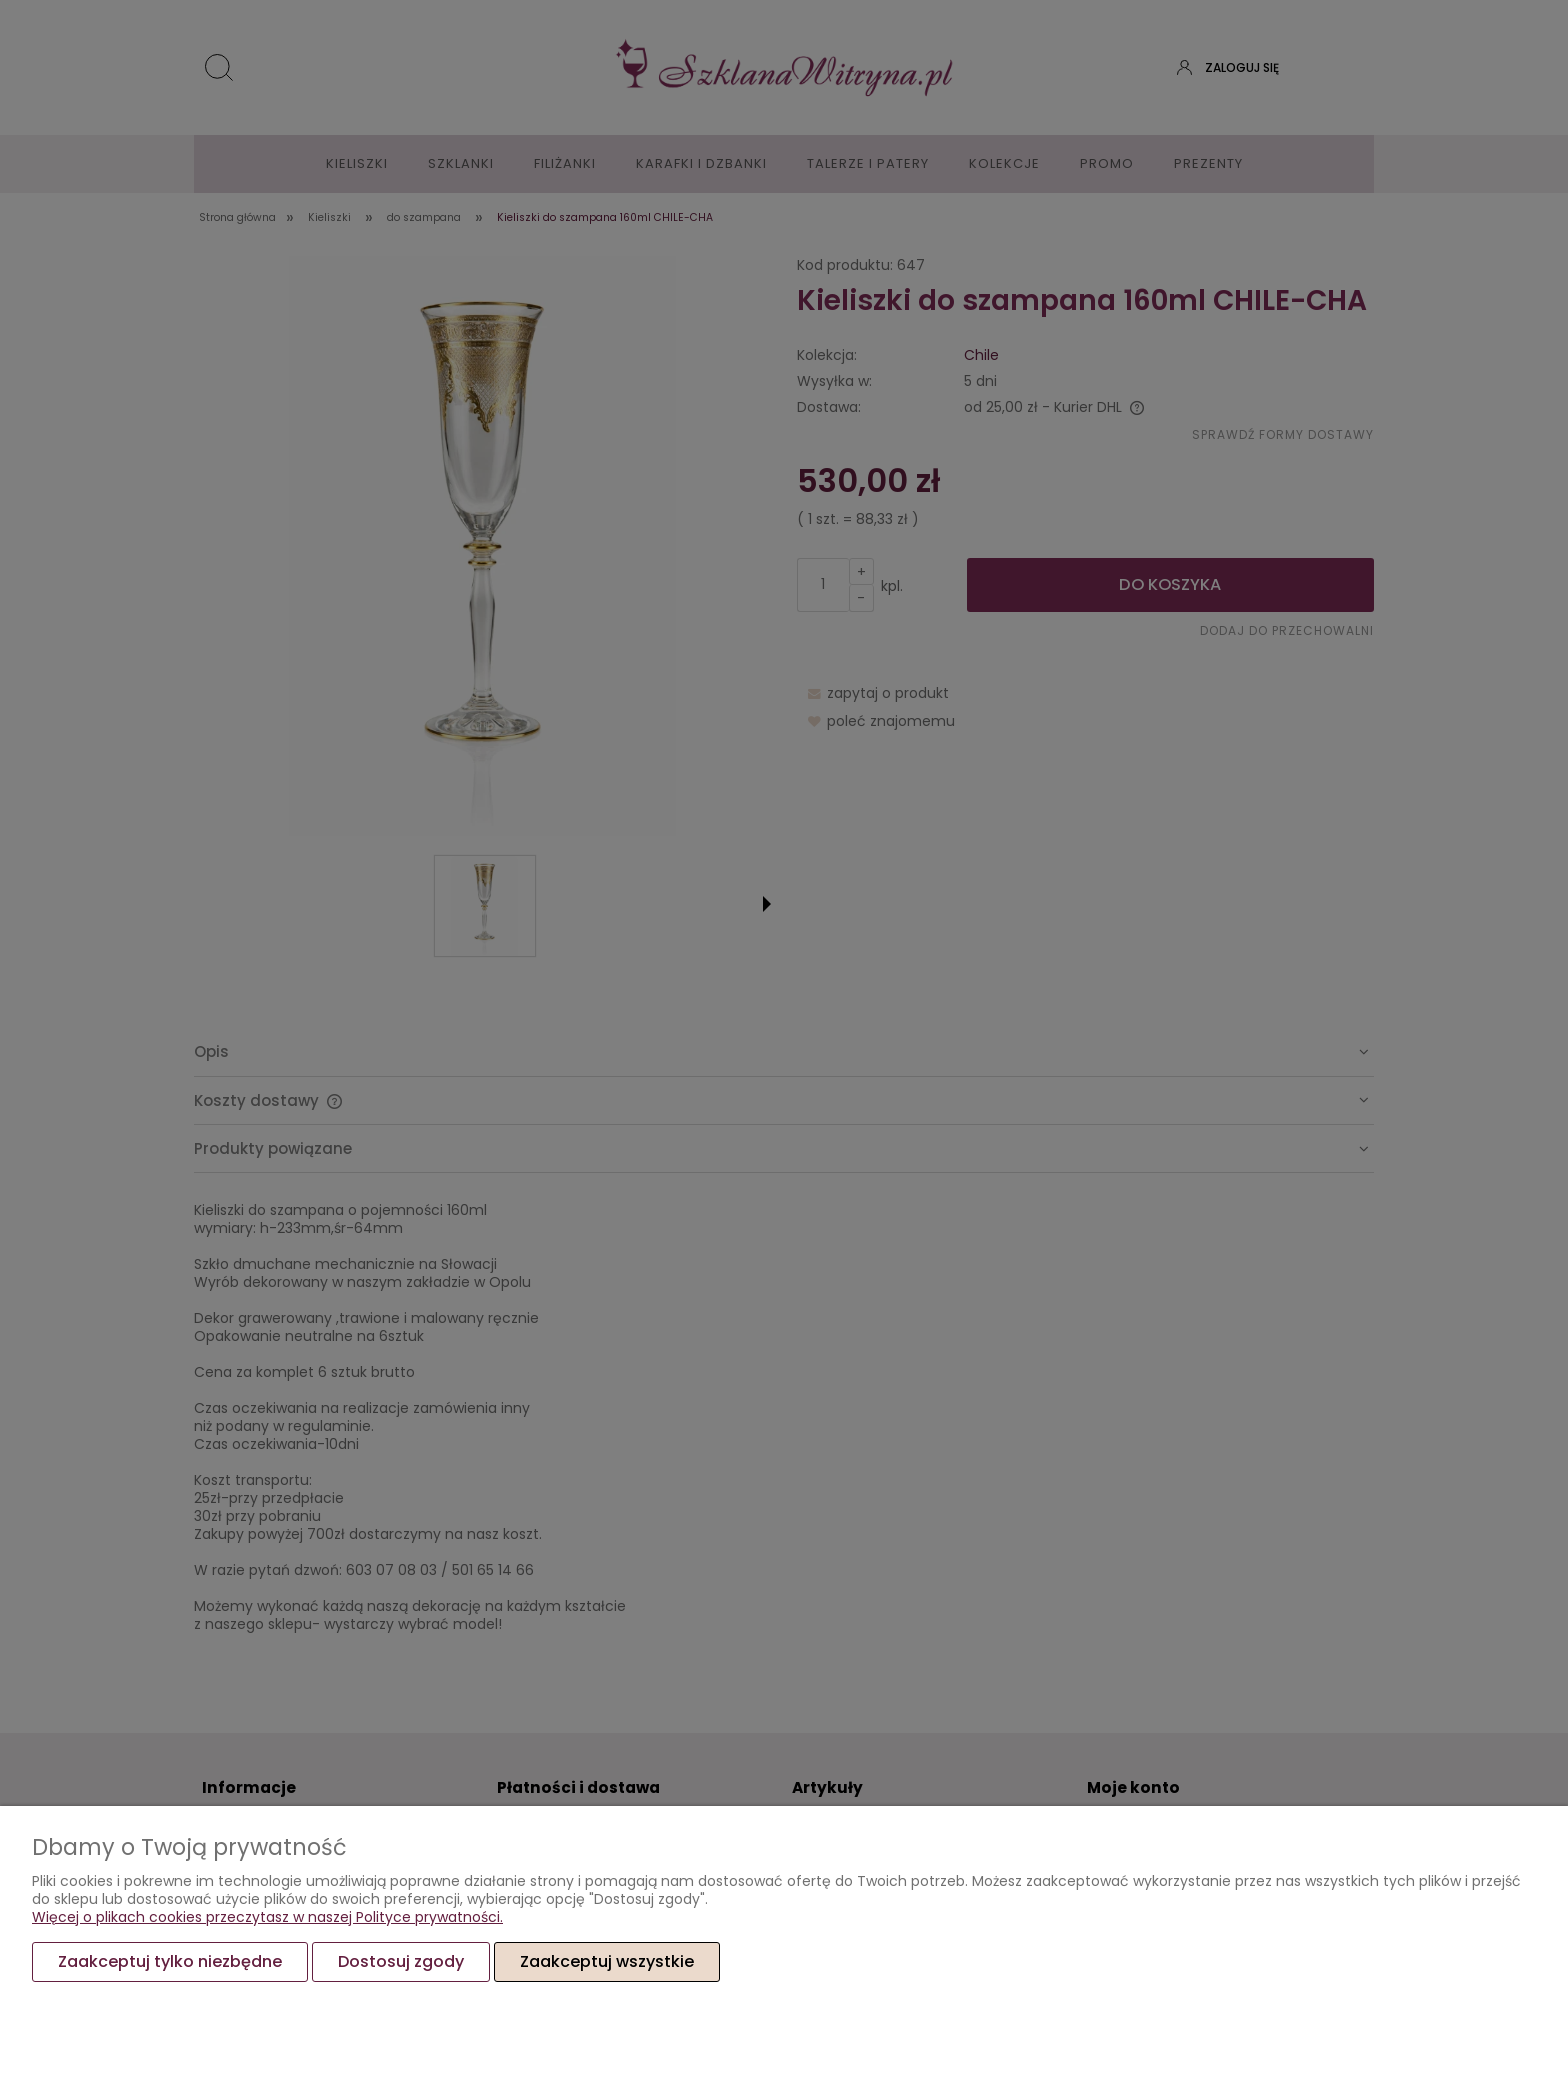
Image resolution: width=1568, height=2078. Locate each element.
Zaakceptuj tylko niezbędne (170, 1961)
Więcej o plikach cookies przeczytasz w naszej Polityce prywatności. (267, 1917)
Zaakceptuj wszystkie (607, 1961)
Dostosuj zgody (401, 1961)
